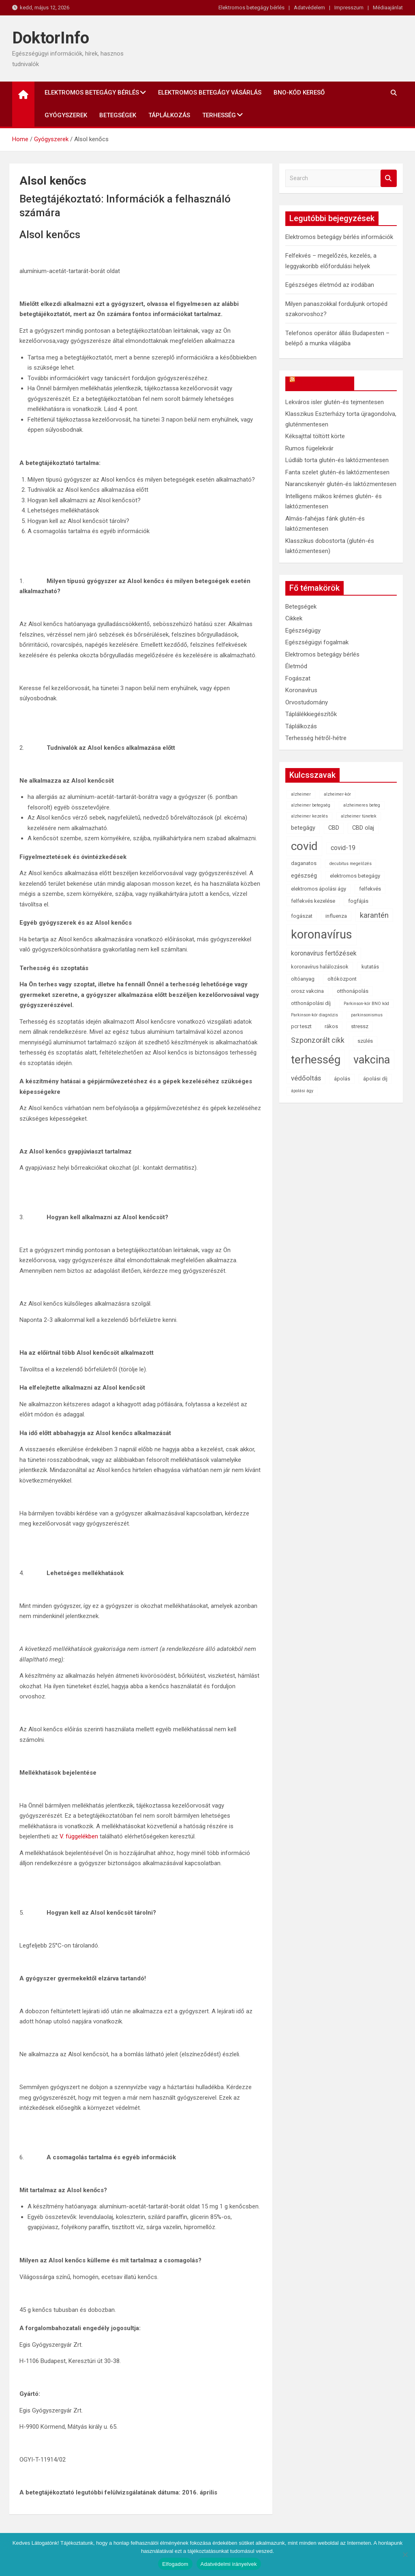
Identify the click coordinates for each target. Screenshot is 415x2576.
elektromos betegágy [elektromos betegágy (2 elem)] (355, 876)
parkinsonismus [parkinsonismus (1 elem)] (367, 1015)
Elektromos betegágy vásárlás (209, 92)
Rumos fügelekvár (309, 448)
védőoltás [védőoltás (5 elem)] (306, 1078)
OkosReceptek (323, 383)
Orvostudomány (306, 702)
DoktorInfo (50, 37)
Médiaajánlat (388, 7)
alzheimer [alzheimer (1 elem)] (301, 794)
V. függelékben (79, 1836)
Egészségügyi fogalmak (317, 642)
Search (389, 178)
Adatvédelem (309, 7)
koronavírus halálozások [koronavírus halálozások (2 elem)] (320, 967)
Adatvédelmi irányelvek (229, 2564)
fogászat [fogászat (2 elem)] (301, 916)
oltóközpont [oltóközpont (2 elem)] (342, 979)
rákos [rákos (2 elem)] (331, 1026)
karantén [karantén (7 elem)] (374, 915)
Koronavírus (301, 690)
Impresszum (349, 7)
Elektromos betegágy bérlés (251, 7)
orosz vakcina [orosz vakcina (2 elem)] (307, 991)
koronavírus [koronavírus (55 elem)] (321, 934)
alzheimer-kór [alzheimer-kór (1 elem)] (337, 794)
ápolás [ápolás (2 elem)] (342, 1079)
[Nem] (405, 2554)
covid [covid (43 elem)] (304, 846)
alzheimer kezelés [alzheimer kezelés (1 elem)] (309, 816)
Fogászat (297, 678)
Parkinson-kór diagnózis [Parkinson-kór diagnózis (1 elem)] (314, 1015)
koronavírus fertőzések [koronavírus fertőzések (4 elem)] (324, 953)
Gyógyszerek (66, 115)
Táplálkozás (169, 115)
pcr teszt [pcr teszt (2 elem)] (301, 1026)
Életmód (296, 666)
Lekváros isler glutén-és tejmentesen (334, 402)
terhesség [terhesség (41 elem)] (315, 1059)
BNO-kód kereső (299, 92)
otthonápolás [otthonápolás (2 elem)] (352, 991)
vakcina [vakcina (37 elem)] (371, 1059)
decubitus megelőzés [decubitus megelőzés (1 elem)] (350, 863)
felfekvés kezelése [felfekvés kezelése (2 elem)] (313, 901)
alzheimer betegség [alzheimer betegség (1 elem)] (310, 805)
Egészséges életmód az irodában (329, 284)
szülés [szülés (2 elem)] (365, 1041)
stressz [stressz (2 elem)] (359, 1026)
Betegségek (117, 115)
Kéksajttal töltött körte (315, 436)
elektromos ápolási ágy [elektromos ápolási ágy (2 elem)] (318, 889)
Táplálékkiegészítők (311, 714)
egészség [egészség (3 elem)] (304, 875)
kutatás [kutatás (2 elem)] (370, 967)
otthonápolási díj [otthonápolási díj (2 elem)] (311, 1003)
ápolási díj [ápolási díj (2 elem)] (375, 1079)
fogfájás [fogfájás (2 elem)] (358, 901)
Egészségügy (303, 630)
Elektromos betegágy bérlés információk (339, 237)
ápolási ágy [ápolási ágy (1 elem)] (302, 1090)
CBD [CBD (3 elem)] (333, 827)
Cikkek (293, 618)
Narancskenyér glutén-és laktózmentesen (340, 484)
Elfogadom (175, 2564)
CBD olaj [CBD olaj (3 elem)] (363, 827)
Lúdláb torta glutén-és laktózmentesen (337, 460)
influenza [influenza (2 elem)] (336, 916)
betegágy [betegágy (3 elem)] (303, 827)
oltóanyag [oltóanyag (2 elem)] (302, 979)
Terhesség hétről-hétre (316, 738)
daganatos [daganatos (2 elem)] (304, 863)
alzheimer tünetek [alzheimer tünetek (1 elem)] (358, 816)
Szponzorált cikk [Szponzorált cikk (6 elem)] (317, 1040)
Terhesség (219, 115)
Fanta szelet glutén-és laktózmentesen (337, 472)
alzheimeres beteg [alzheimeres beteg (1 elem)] (361, 805)
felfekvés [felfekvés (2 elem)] (370, 889)
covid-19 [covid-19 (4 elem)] (343, 848)
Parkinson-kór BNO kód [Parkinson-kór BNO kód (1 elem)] (366, 1003)
